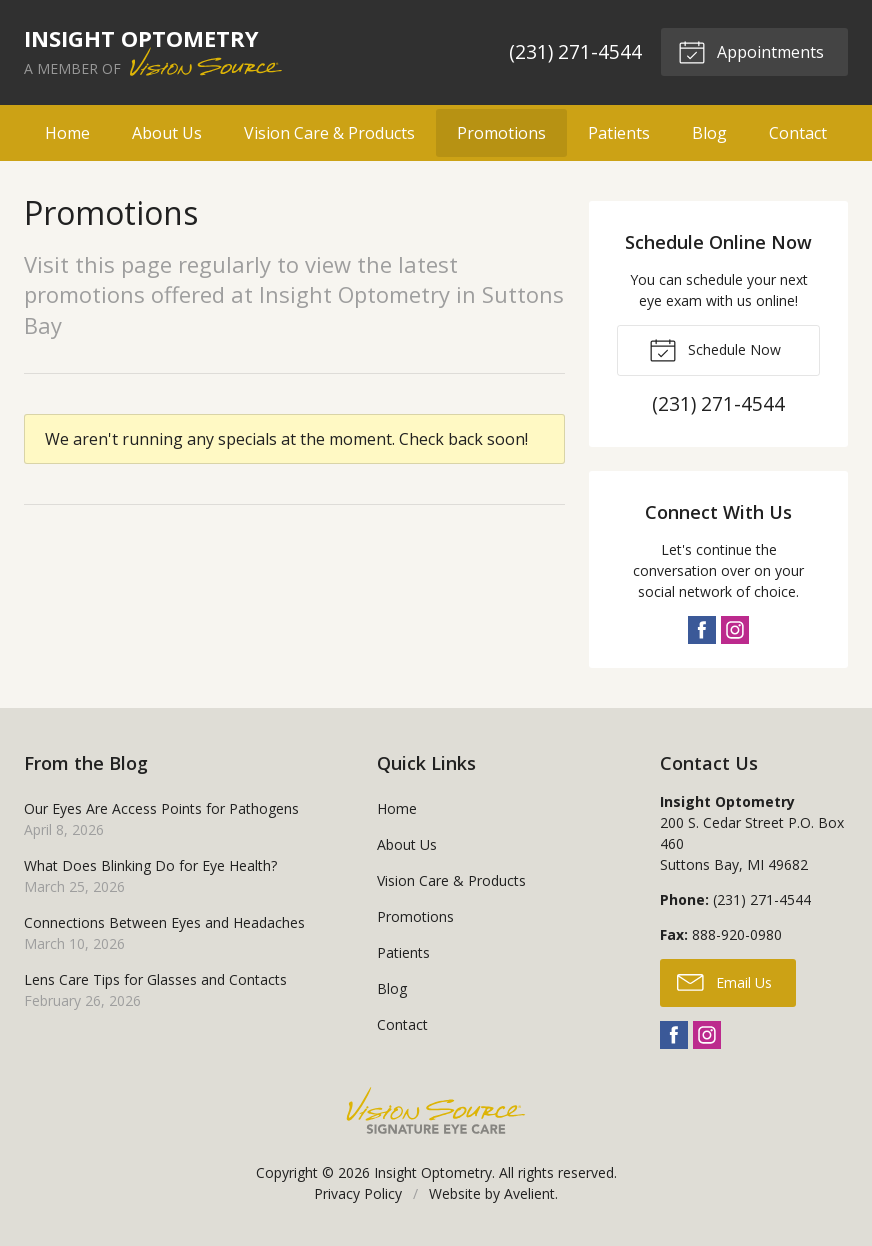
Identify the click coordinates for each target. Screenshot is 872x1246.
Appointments (751, 51)
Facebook (702, 630)
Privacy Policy (358, 1193)
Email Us (724, 981)
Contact (798, 133)
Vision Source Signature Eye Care (436, 1110)
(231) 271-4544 (575, 51)
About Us (167, 133)
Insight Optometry (433, 1172)
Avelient (529, 1193)
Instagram (735, 630)
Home (67, 133)
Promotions (501, 133)
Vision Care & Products (329, 133)
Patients (619, 133)
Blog (709, 133)
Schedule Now (715, 349)
